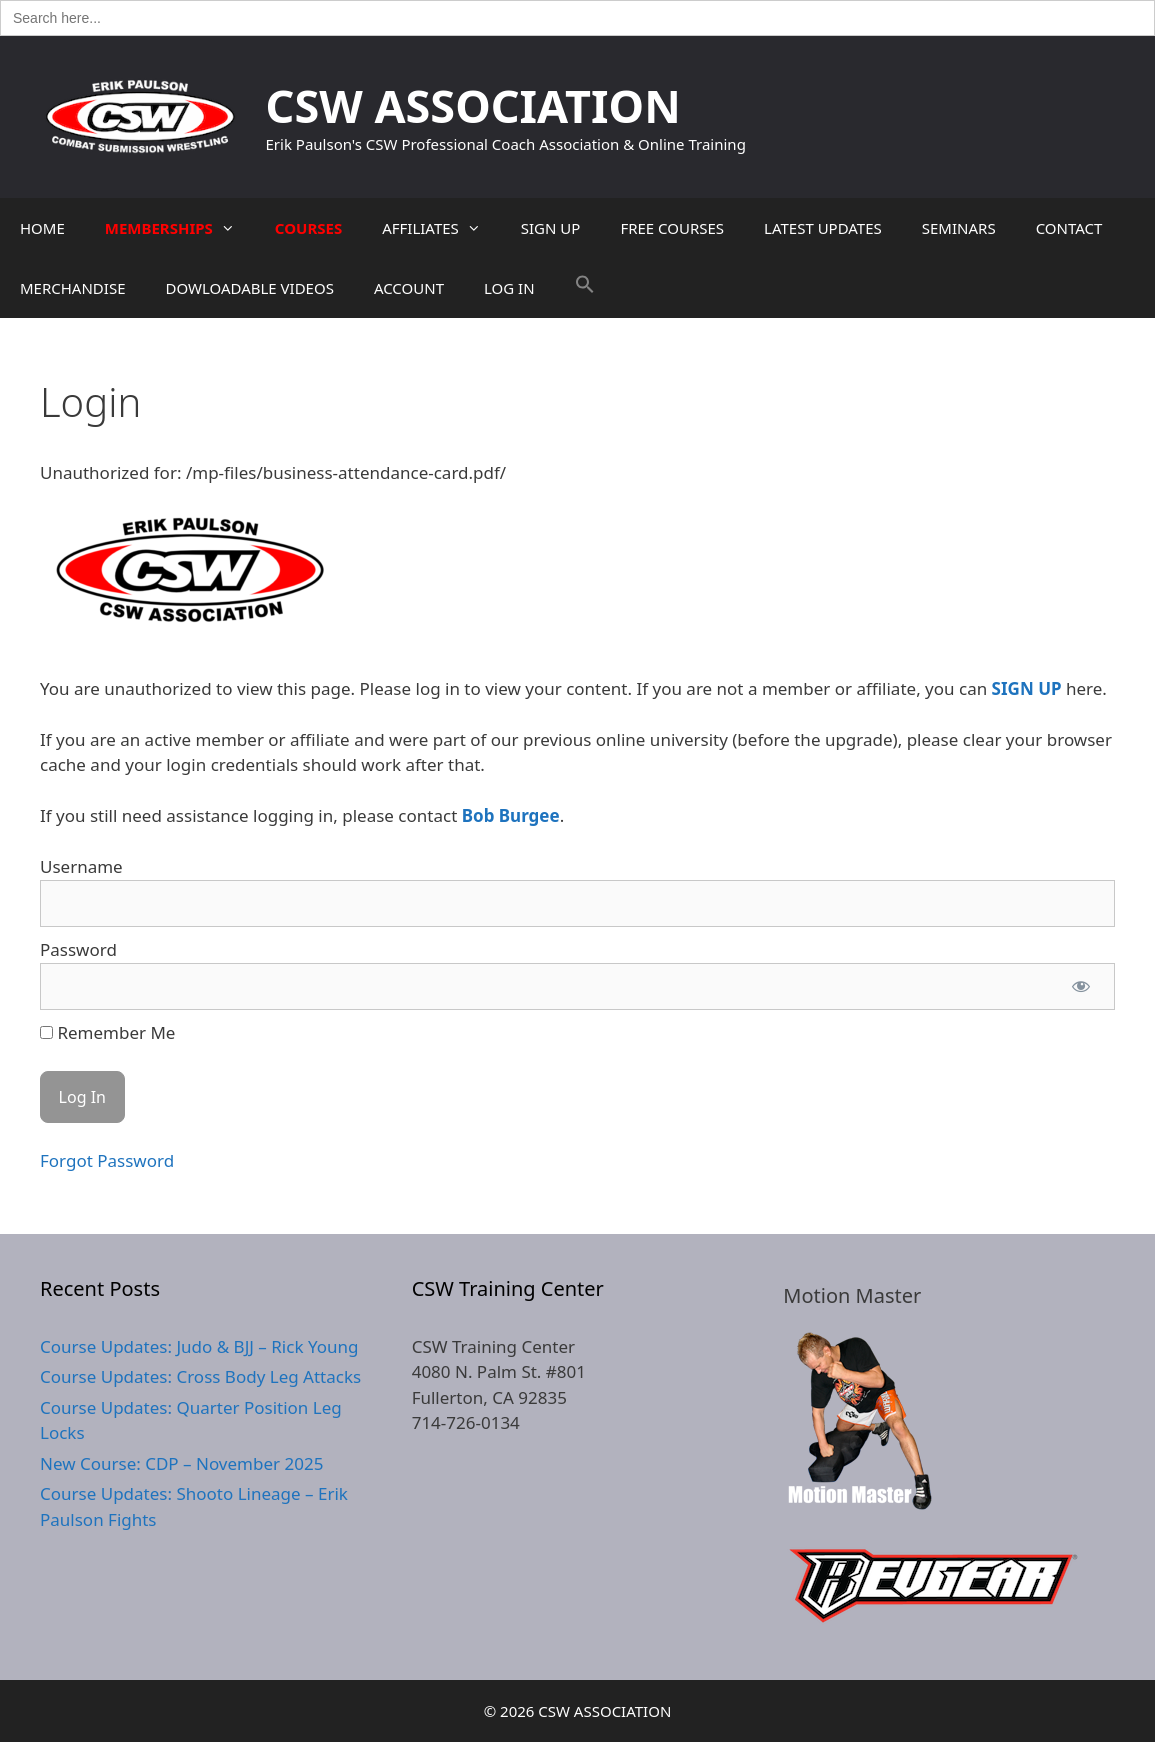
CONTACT (1069, 228)
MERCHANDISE (72, 288)
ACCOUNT (409, 288)
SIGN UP (551, 228)
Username (81, 866)
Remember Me (107, 1032)
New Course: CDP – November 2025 (181, 1463)
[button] (585, 288)
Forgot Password (107, 1160)
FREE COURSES (672, 228)
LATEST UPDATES (823, 228)
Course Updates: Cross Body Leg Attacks (200, 1376)
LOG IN (509, 288)
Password (78, 949)
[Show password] (1081, 987)
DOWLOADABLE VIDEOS (249, 288)
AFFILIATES (441, 228)
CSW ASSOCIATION (473, 105)
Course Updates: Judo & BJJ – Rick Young (199, 1346)
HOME (42, 228)
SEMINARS (959, 228)
